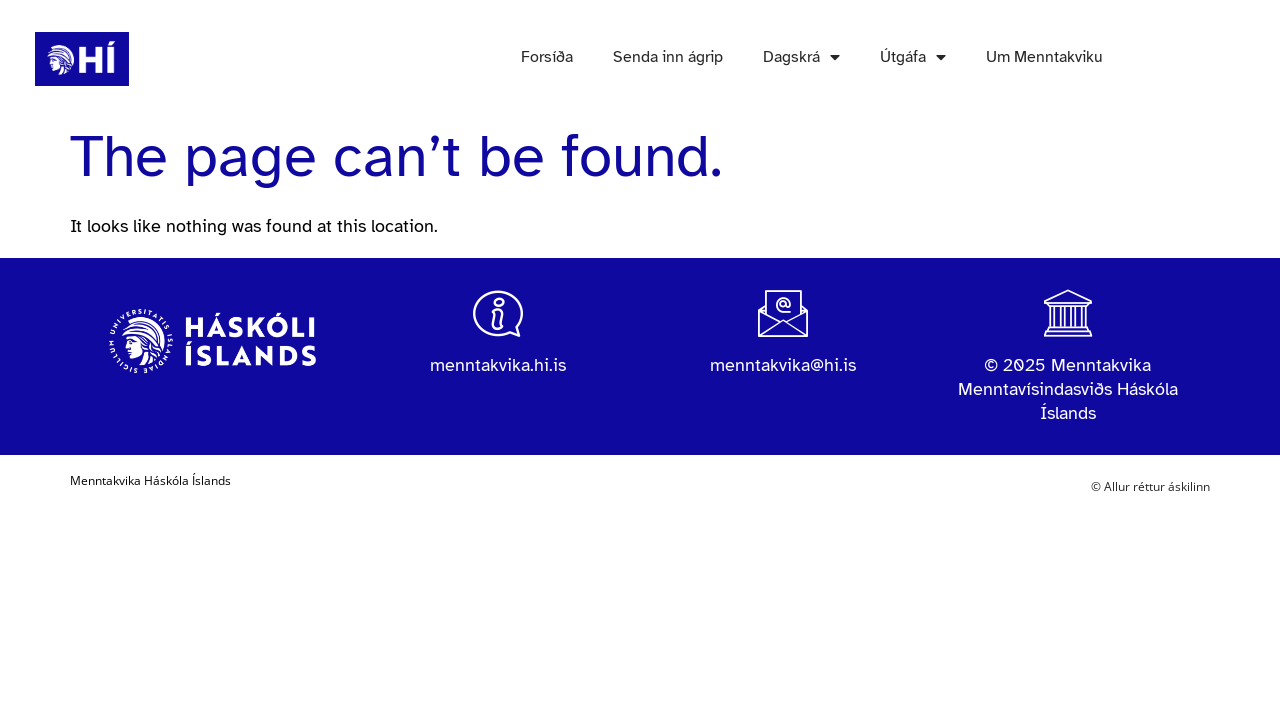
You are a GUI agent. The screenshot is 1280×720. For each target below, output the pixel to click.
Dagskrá (801, 57)
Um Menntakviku (1044, 57)
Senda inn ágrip (668, 57)
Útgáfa (913, 57)
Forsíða (547, 57)
